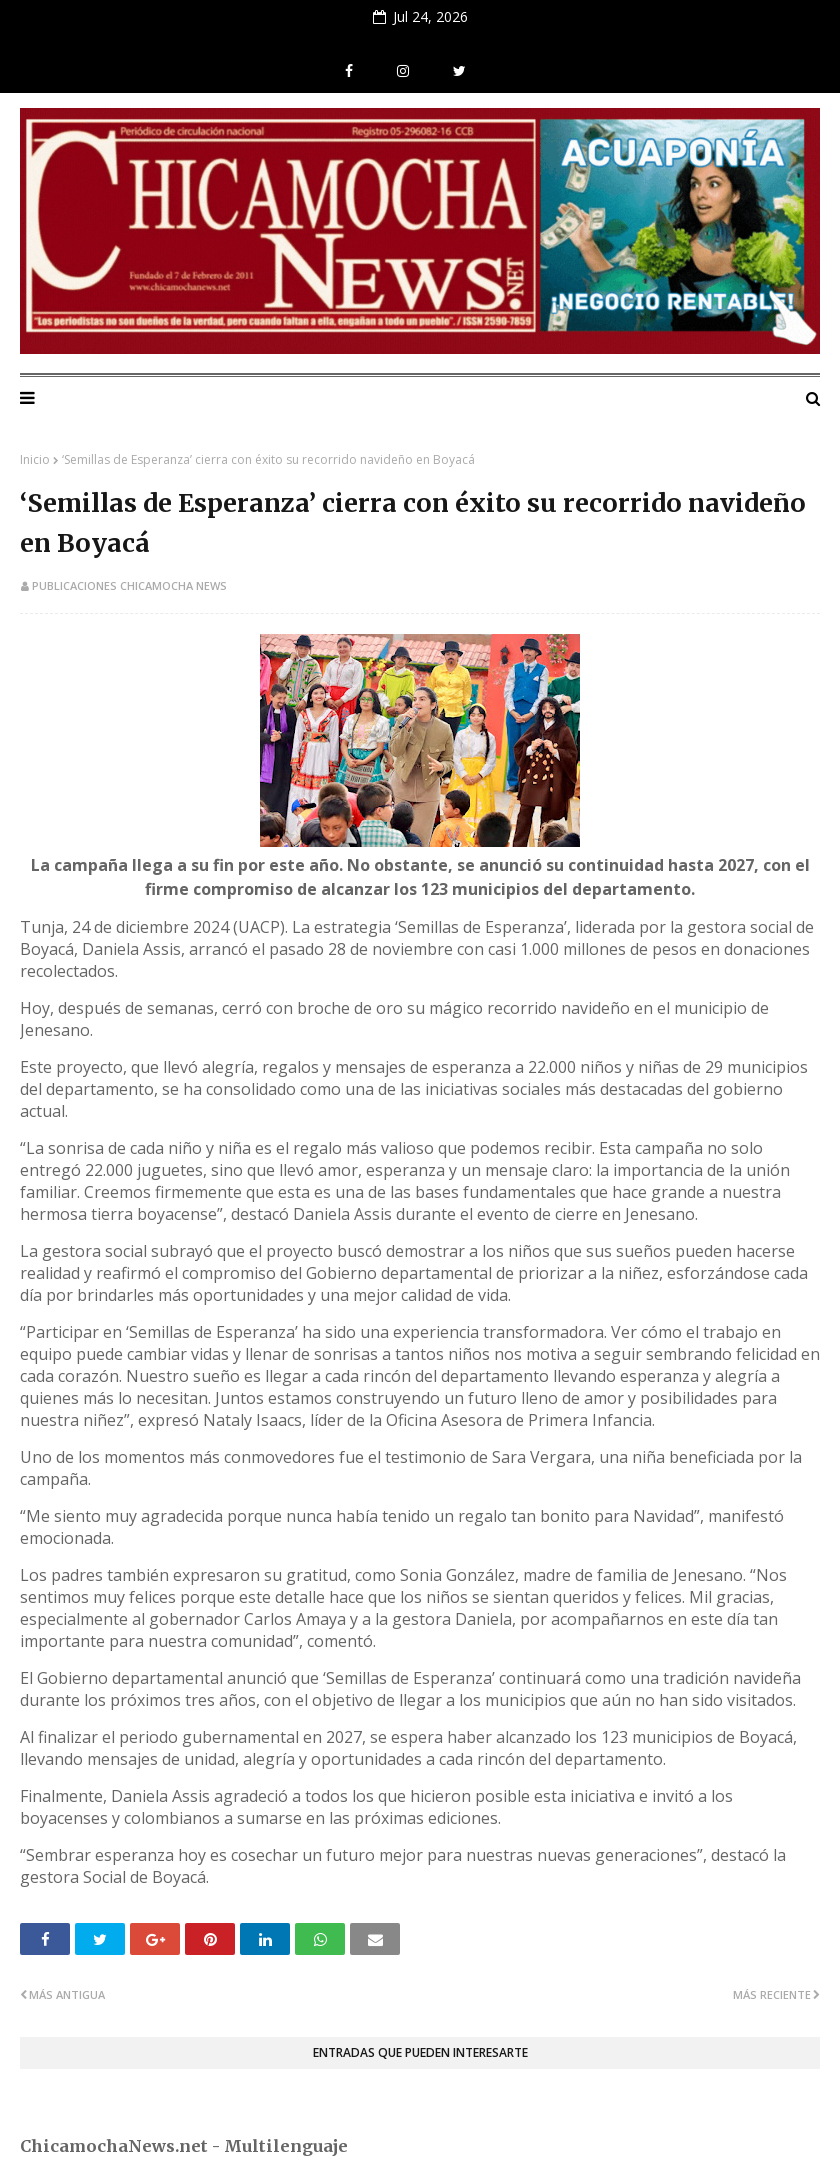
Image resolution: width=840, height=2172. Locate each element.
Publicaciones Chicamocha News (129, 585)
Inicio (35, 459)
